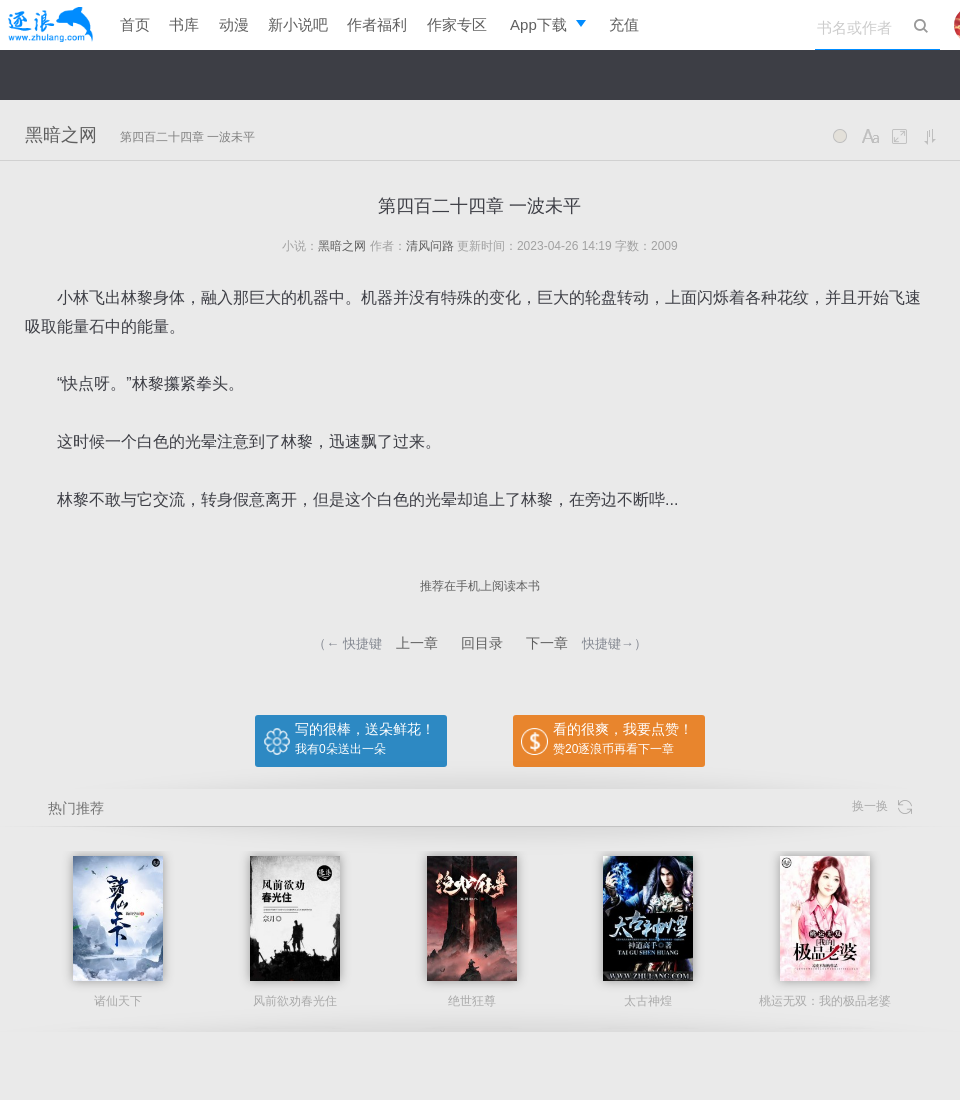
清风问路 (430, 246)
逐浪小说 (50, 25)
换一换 (882, 806)
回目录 (482, 643)
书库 (184, 24)
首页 (135, 24)
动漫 (234, 24)
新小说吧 (298, 24)
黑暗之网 (61, 135)
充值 (624, 24)
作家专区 (457, 24)
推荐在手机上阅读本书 (480, 586)
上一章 (417, 643)
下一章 (547, 643)
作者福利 (377, 24)
